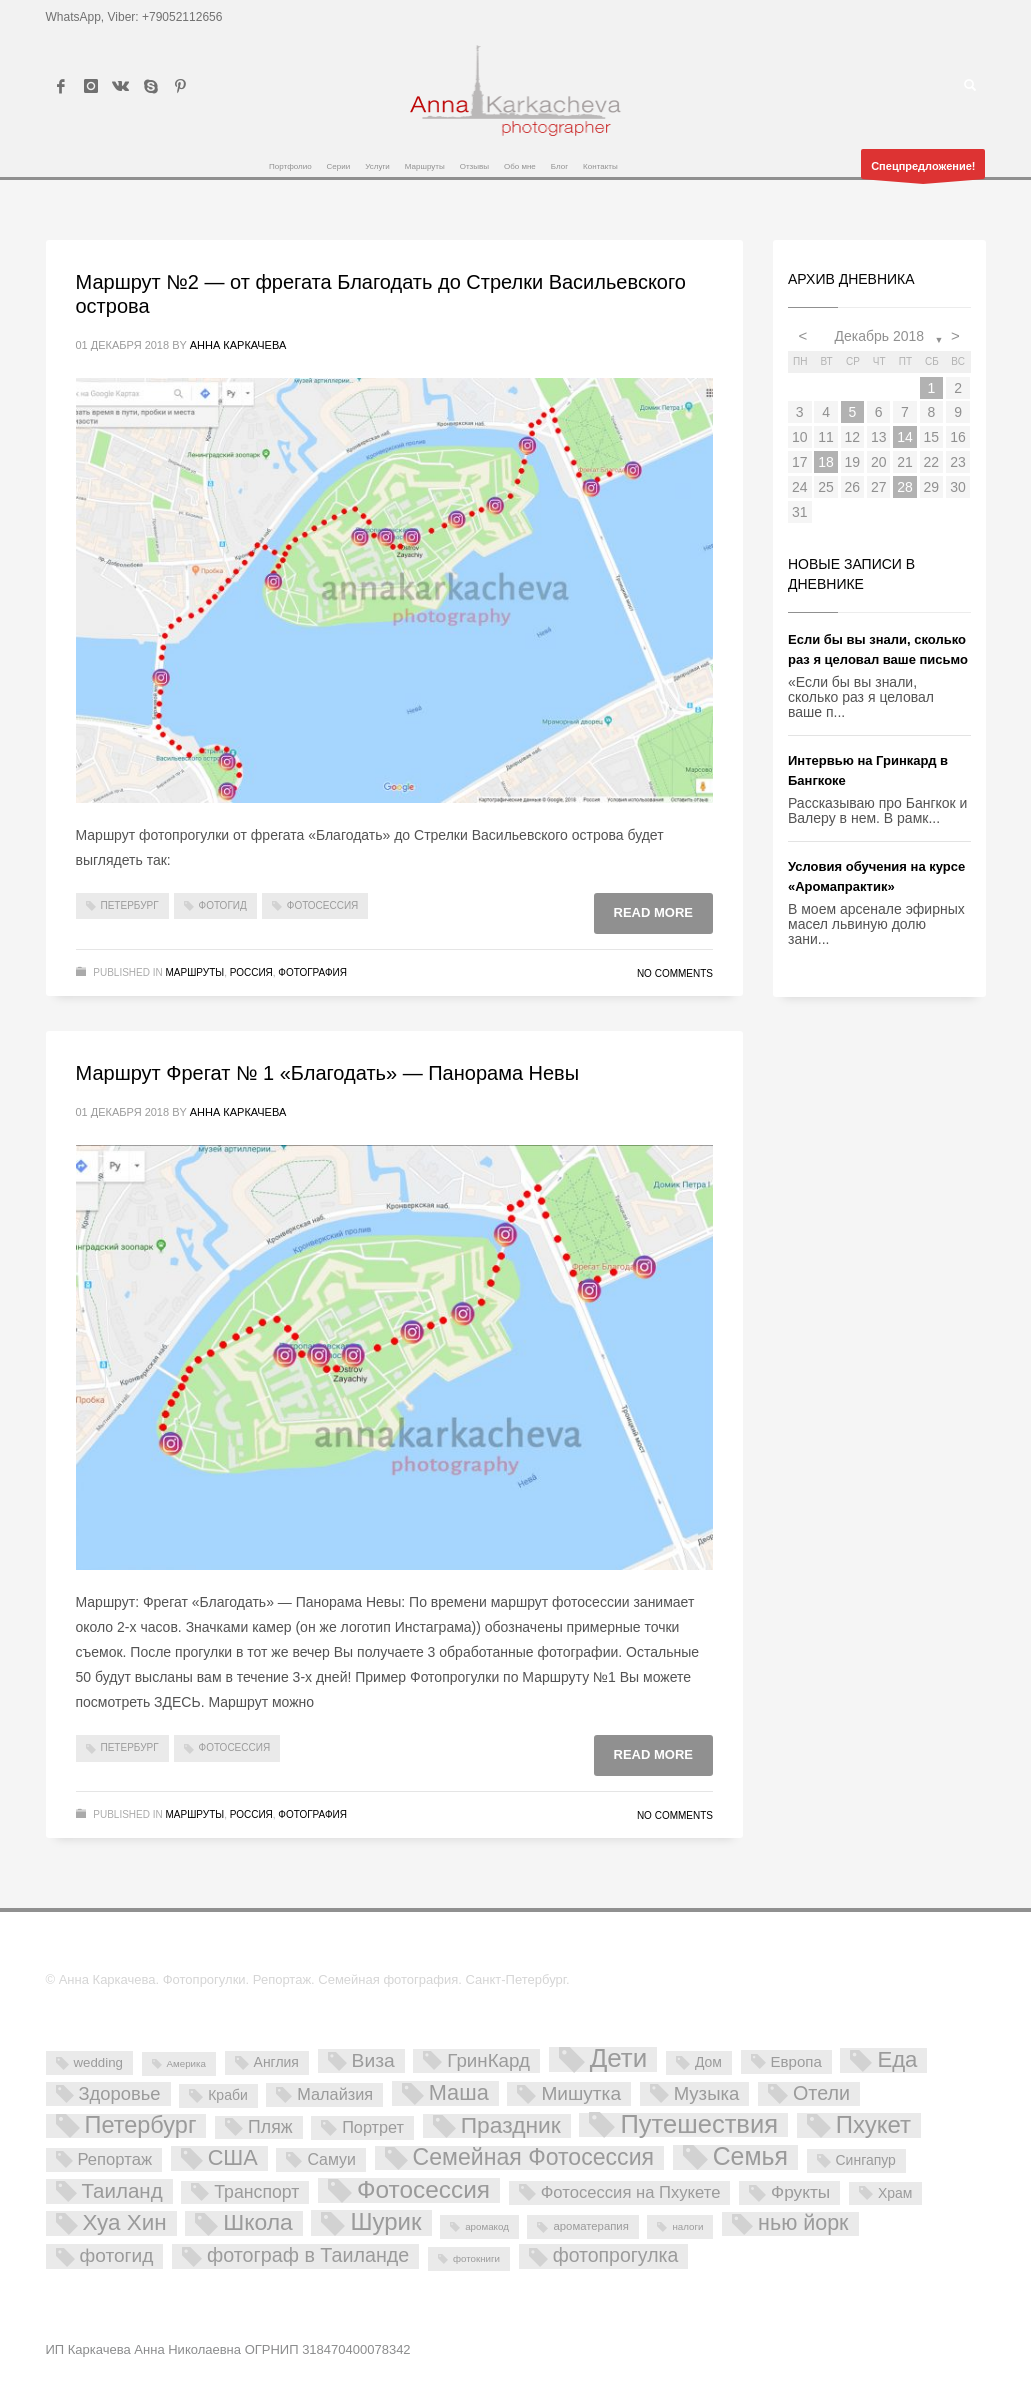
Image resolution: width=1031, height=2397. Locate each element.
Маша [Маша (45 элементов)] (459, 2093)
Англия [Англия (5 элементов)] (276, 2062)
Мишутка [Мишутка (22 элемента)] (581, 2093)
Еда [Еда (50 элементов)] (897, 2060)
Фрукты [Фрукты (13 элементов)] (800, 2192)
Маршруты (195, 972)
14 (905, 437)
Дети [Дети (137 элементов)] (619, 2059)
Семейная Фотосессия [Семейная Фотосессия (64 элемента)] (533, 2158)
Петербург (130, 905)
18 (826, 462)
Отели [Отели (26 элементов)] (821, 2093)
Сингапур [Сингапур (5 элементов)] (866, 2160)
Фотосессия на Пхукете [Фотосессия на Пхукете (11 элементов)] (631, 2192)
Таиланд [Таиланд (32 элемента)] (122, 2190)
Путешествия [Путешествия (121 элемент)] (699, 2125)
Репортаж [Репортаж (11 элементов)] (115, 2159)
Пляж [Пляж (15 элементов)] (270, 2127)
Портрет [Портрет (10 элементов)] (373, 2127)
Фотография (312, 972)
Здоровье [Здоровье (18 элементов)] (120, 2093)
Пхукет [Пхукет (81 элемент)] (873, 2125)
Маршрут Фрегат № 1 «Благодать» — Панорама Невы (328, 1073)
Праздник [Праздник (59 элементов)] (511, 2126)
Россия (251, 972)
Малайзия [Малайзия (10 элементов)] (335, 2094)
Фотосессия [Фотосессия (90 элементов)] (423, 2190)
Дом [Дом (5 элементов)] (708, 2062)
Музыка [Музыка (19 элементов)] (707, 2093)
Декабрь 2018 (879, 336)
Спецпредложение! (923, 169)
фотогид (223, 905)
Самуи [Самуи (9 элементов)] (331, 2159)
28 (905, 487)
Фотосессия (323, 905)
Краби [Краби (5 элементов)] (227, 2095)
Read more (653, 912)
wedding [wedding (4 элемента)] (98, 2062)
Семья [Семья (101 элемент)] (750, 2157)
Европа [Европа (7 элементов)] (796, 2061)
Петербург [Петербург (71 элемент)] (141, 2126)
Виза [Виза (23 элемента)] (373, 2060)
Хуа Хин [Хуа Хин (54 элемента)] (125, 2223)
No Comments (675, 973)
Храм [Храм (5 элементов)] (895, 2193)
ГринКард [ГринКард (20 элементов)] (488, 2060)
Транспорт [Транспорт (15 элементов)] (256, 2192)
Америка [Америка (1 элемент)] (186, 2063)
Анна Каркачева (238, 345)
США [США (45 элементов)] (233, 2158)
